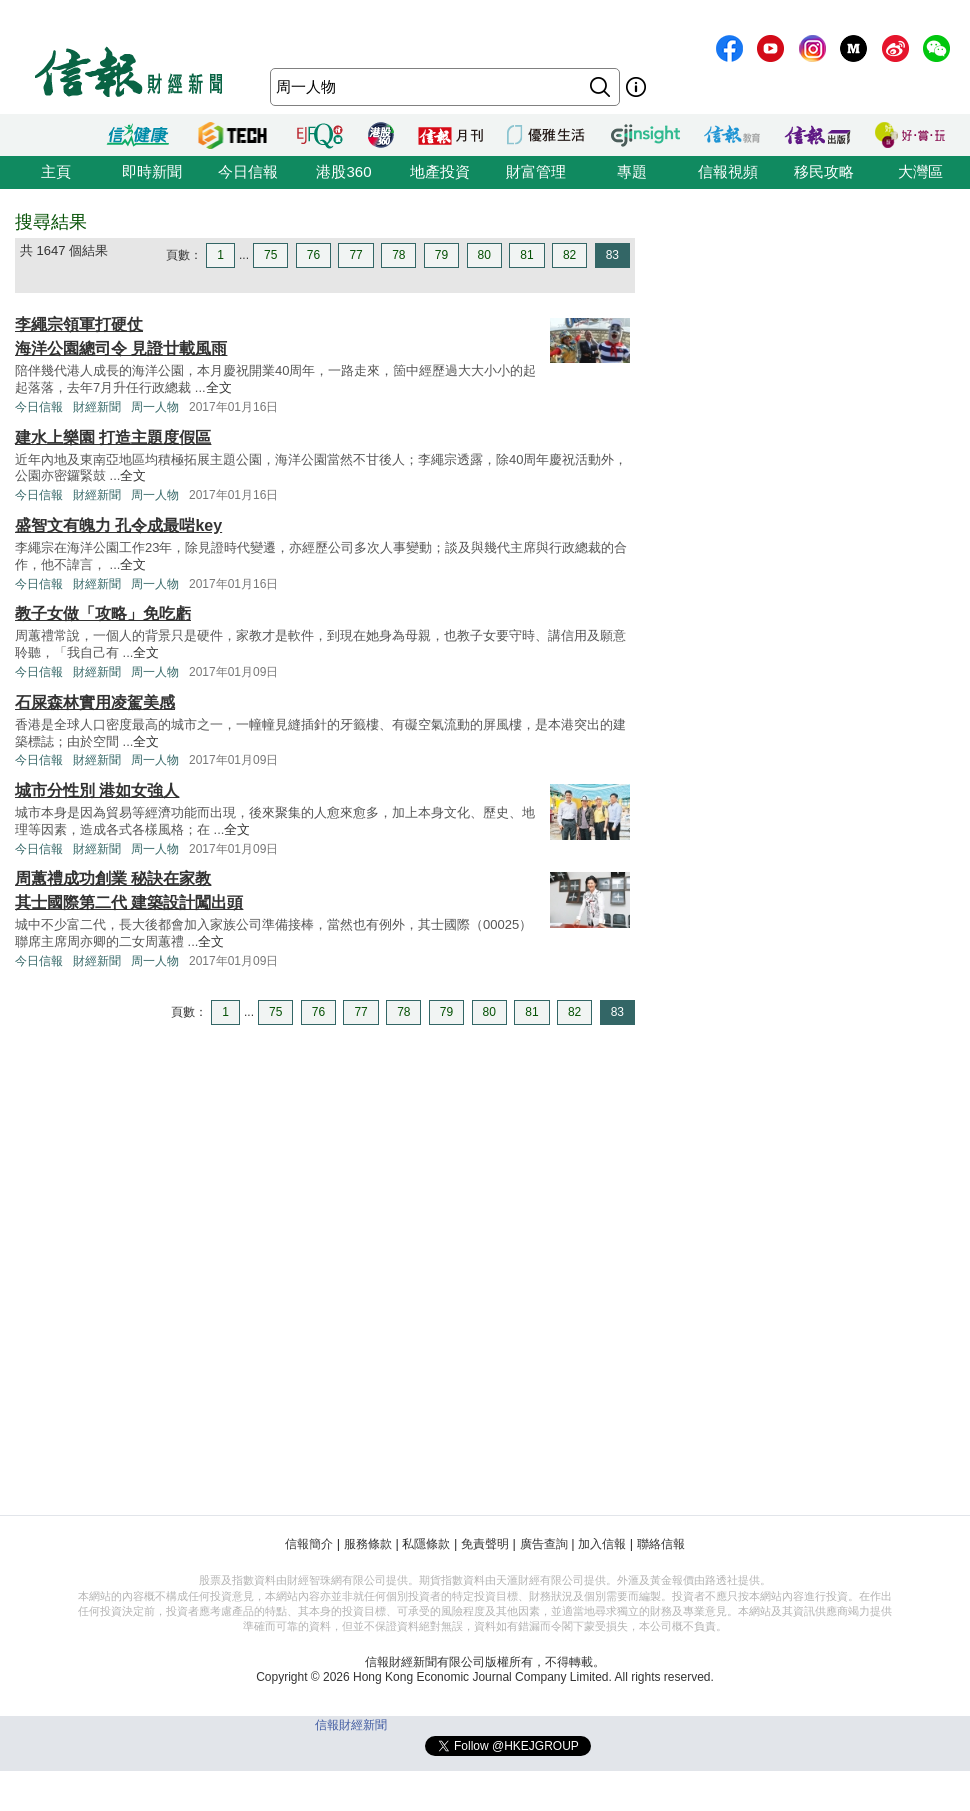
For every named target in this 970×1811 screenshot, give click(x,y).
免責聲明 (485, 1544)
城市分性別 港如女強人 (97, 790)
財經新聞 (97, 407)
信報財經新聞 (351, 1725)
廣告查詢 (544, 1544)
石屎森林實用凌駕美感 (95, 702)
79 (441, 255)
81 (526, 255)
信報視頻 (728, 171)
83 (612, 255)
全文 (219, 387)
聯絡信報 (661, 1544)
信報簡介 (309, 1544)
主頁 (56, 171)
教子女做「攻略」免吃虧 (103, 613)
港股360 (343, 171)
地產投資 (440, 171)
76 (313, 255)
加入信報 (602, 1544)
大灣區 (920, 171)
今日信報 (248, 171)
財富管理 (536, 171)
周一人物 (155, 407)
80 (484, 255)
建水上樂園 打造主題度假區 (113, 437)
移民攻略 (824, 171)
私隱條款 (426, 1544)
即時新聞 (152, 171)
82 (569, 255)
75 (270, 255)
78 (398, 255)
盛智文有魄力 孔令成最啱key (118, 525)
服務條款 (368, 1544)
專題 (632, 171)
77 (355, 255)
